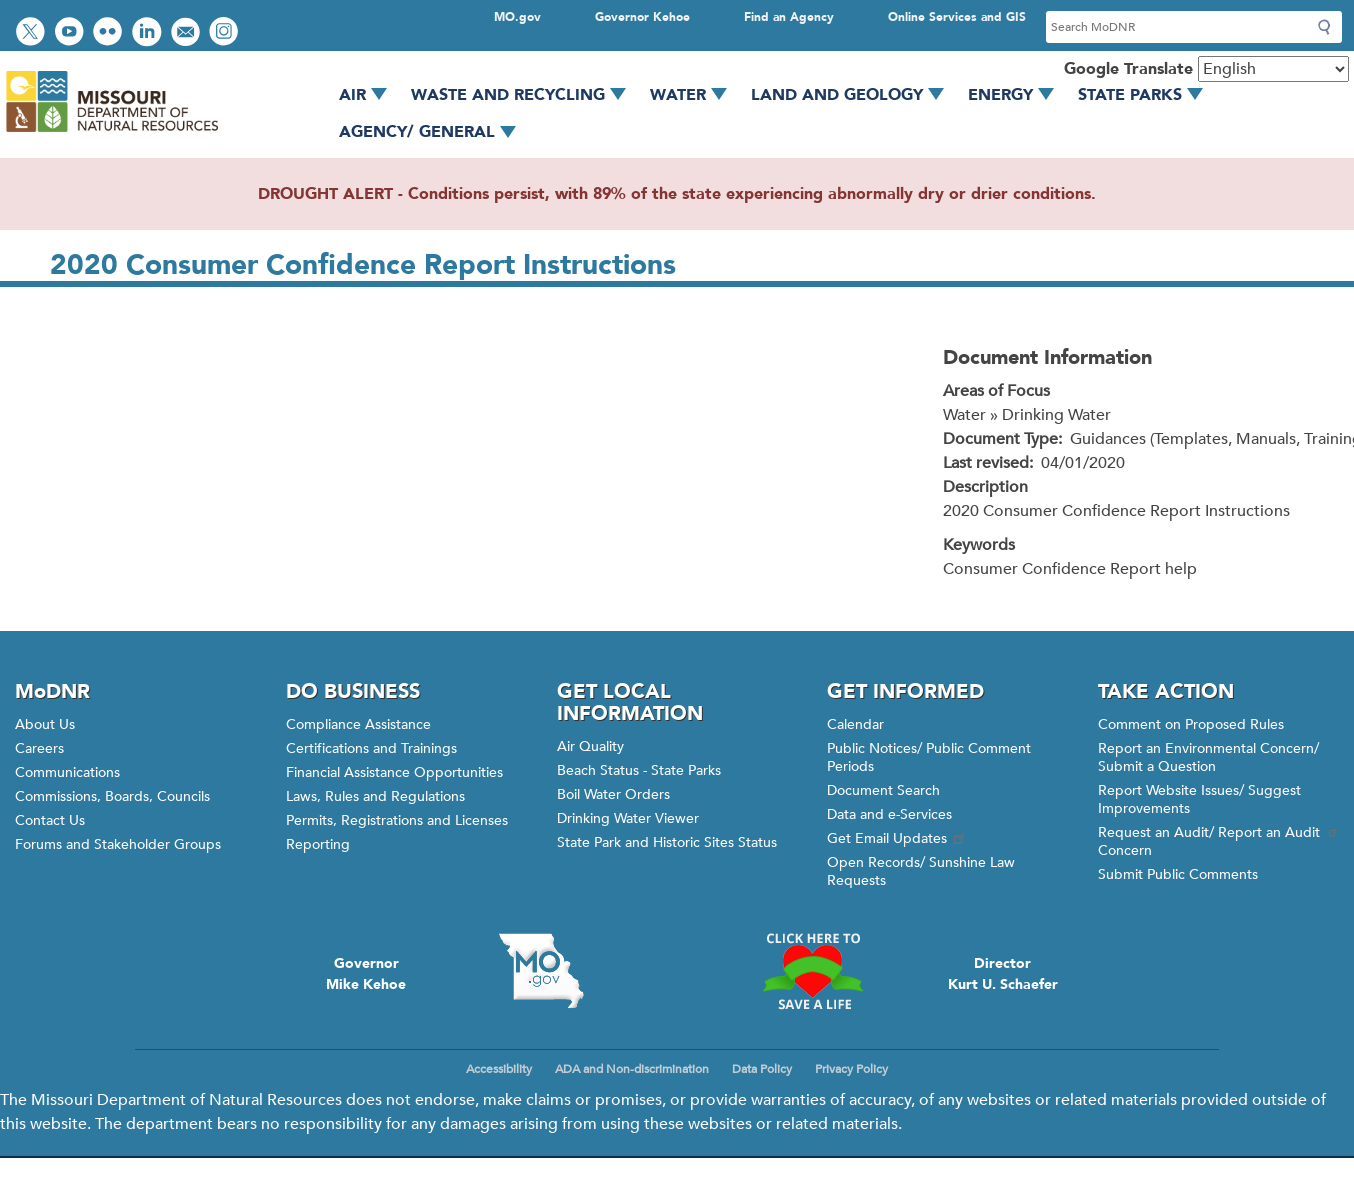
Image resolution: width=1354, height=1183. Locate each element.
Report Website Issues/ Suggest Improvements (1199, 799)
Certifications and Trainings (371, 748)
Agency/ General (434, 132)
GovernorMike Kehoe (366, 974)
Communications (67, 772)
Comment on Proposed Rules (1191, 724)
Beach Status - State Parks (639, 770)
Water (695, 95)
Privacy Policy (851, 1069)
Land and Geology (854, 95)
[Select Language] (1273, 69)
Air (370, 95)
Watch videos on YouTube (71, 33)
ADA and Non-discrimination (632, 1069)
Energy (1018, 95)
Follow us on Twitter (33, 33)
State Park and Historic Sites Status (667, 842)
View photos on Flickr (110, 33)
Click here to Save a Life (812, 971)
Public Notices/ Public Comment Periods (929, 757)
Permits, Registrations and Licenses (397, 820)
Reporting (318, 844)
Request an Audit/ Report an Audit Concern (1218, 841)
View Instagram (226, 33)
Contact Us (50, 820)
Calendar (855, 724)
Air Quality (590, 746)
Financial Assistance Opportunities (394, 772)
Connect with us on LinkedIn (149, 33)
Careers (39, 748)
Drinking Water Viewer (628, 818)
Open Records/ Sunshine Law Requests (921, 871)
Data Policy (762, 1069)
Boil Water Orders (613, 794)
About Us (45, 724)
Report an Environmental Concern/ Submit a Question (1208, 757)
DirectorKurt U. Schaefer (1003, 974)
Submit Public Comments (1178, 874)
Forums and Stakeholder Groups (118, 844)
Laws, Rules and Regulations (375, 796)
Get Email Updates (897, 838)
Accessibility (499, 1069)
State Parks (1147, 95)
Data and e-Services (889, 814)
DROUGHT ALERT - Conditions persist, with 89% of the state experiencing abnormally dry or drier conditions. (677, 194)
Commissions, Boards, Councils (112, 796)
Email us (187, 33)
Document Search (883, 790)
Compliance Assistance (358, 724)
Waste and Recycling (525, 95)
